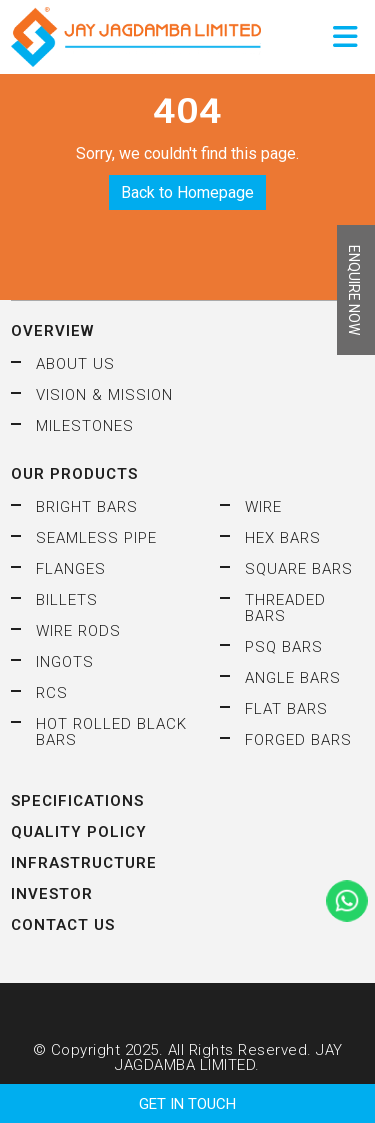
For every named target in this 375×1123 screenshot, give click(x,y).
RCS (52, 693)
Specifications (77, 801)
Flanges (71, 569)
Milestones (85, 426)
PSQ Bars (284, 647)
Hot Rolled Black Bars (111, 732)
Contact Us (63, 925)
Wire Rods (78, 631)
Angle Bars (293, 678)
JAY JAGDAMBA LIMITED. (228, 1057)
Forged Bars (298, 740)
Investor (52, 894)
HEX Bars (283, 538)
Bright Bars (87, 507)
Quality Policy (79, 832)
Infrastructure (84, 863)
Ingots (65, 662)
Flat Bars (286, 709)
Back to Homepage (187, 192)
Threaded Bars (285, 608)
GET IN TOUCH (187, 1104)
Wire (263, 507)
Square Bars (299, 569)
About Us (75, 364)
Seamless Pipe (96, 538)
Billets (67, 600)
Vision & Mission (104, 395)
